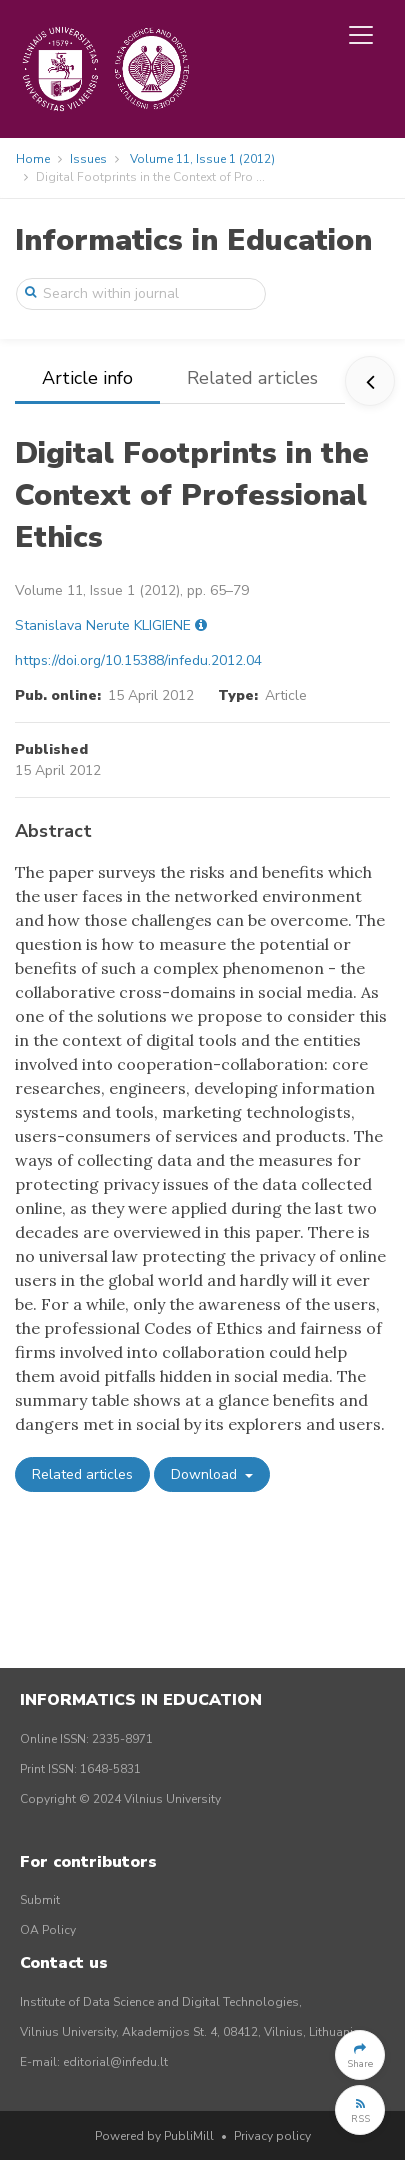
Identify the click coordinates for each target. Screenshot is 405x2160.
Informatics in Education (193, 240)
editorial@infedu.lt (115, 2062)
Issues (88, 159)
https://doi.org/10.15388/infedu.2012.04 (138, 660)
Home (33, 159)
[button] (360, 2055)
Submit (40, 1900)
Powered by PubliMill (154, 2136)
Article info (87, 378)
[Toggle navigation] (361, 35)
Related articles (252, 378)
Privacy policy (272, 2136)
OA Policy (48, 1930)
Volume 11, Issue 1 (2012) (202, 159)
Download (206, 1474)
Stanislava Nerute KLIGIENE (103, 625)
